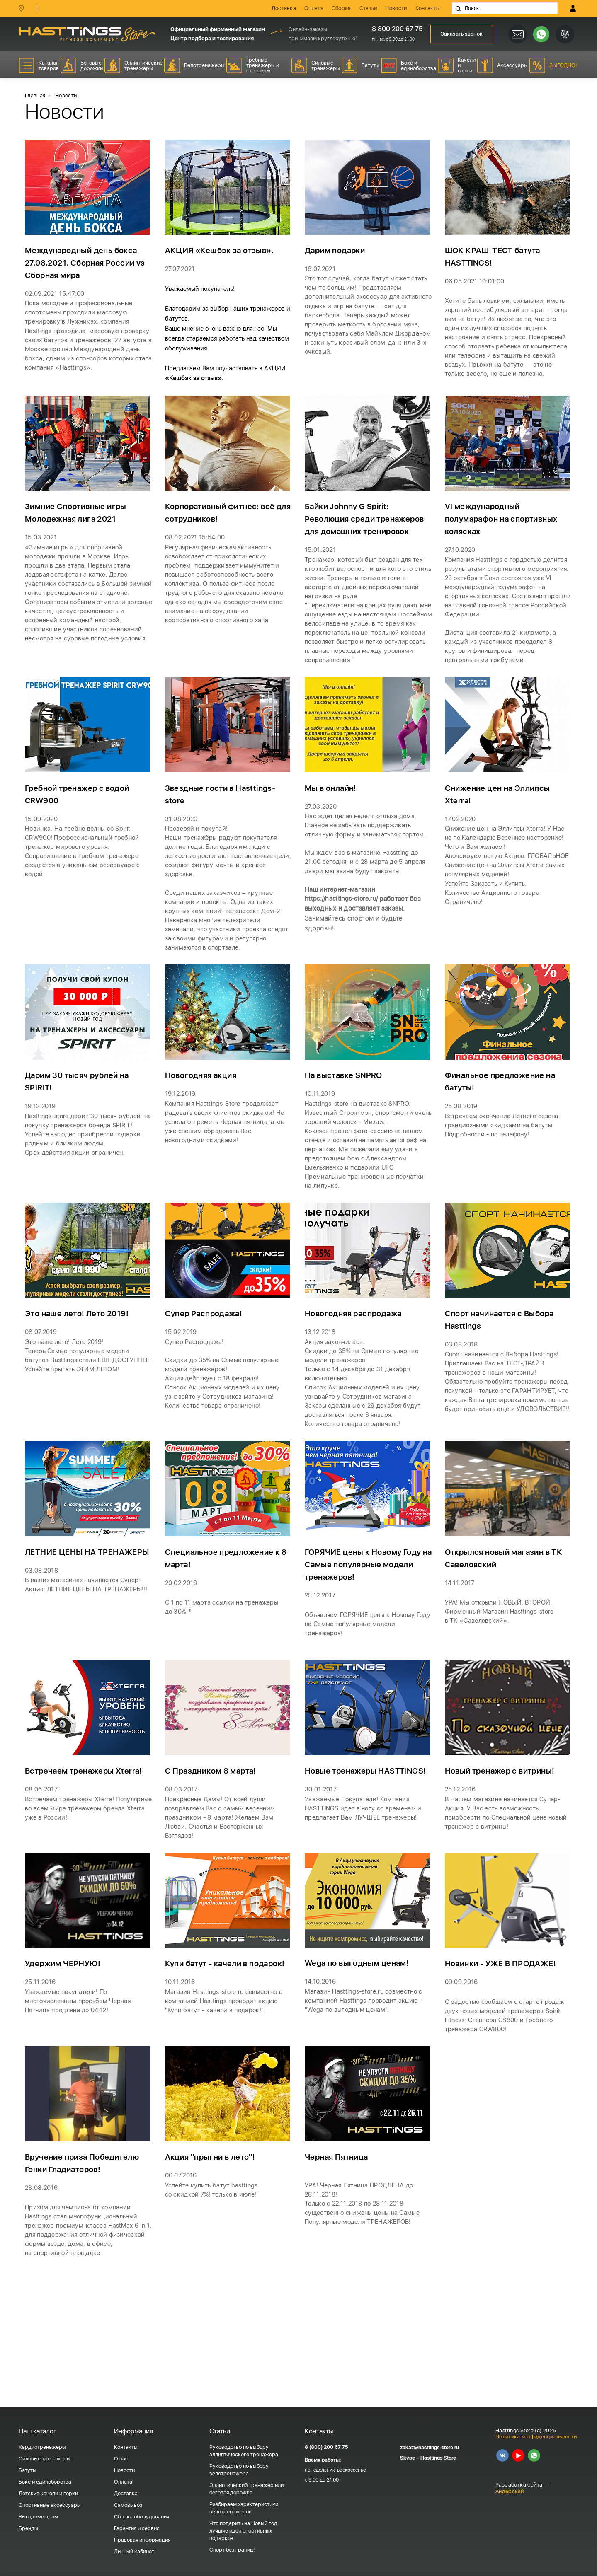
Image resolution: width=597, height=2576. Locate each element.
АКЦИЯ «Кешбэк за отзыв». (222, 254)
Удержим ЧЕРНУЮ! (65, 2054)
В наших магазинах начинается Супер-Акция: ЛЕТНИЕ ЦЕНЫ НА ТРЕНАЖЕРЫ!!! (86, 1680)
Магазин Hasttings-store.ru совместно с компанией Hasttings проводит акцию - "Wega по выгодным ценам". (366, 2091)
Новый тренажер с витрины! (503, 1854)
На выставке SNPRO (345, 1132)
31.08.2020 (182, 861)
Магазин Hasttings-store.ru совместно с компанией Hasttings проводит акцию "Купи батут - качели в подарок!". (226, 2104)
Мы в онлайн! (332, 831)
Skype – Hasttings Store (428, 2458)
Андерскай (509, 2491)
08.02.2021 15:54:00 (197, 558)
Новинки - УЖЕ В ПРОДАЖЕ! (504, 2054)
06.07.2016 (182, 2271)
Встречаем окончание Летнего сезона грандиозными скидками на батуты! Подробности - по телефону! (505, 1182)
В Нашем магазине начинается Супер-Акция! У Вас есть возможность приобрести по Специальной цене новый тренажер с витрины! (505, 1897)
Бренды (28, 2528)
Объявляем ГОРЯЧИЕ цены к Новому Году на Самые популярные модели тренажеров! (363, 1703)
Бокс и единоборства (45, 2482)
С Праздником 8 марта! (213, 1854)
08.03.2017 (182, 1872)
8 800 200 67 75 (395, 29)
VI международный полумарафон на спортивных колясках (505, 539)
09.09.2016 (463, 2072)
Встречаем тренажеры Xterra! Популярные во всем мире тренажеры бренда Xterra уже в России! (85, 1892)
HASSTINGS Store (87, 34)
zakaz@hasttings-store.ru (429, 2447)
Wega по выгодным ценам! (359, 2053)
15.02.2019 (182, 1399)
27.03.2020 (322, 849)
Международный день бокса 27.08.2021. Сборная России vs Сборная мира (88, 266)
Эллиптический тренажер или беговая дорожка (246, 2489)
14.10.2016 (321, 2071)
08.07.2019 (42, 1399)
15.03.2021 (41, 558)
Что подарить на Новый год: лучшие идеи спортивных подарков (244, 2530)
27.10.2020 (461, 570)
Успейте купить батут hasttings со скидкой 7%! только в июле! (213, 2286)
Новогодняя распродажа (357, 1381)
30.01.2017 (322, 1872)
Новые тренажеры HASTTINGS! (368, 1854)
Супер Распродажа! (206, 1381)
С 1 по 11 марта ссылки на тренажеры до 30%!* (224, 1685)
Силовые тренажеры (44, 2458)
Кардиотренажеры (42, 2447)
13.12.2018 (321, 1399)
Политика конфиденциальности (536, 2436)
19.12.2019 (41, 1163)
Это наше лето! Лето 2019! (79, 1381)
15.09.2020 (42, 861)
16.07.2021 (321, 271)
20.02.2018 (182, 1661)
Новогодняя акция (203, 1132)
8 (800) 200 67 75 (326, 2447)
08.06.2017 (43, 1872)
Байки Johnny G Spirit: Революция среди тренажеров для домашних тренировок (368, 539)
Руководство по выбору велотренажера (239, 2470)
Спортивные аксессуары (50, 2505)
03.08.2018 (463, 1412)
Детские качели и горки (48, 2493)
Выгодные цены (38, 2516)
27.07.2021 (181, 271)
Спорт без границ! (232, 2550)
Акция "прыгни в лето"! (213, 2253)
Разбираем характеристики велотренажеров (243, 2508)
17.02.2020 (462, 861)
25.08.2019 (462, 1163)
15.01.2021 (321, 570)
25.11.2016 (41, 2072)
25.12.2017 (321, 1673)
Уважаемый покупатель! (202, 291)
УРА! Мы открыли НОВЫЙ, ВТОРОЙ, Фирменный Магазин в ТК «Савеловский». (502, 1690)
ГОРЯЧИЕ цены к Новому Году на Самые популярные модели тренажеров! (368, 1642)
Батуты (27, 2470)
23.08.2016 (42, 2283)
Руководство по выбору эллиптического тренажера (243, 2451)
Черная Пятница (339, 2253)
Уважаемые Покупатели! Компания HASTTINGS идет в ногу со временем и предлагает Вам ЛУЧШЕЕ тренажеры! (366, 1892)
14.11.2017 (460, 1661)
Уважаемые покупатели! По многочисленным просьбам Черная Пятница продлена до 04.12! (81, 2091)
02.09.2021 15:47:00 (57, 296)
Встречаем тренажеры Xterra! (86, 1854)
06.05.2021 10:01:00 (477, 284)
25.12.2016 (461, 1872)
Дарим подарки (337, 254)
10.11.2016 (181, 2084)
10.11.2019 (321, 1150)
